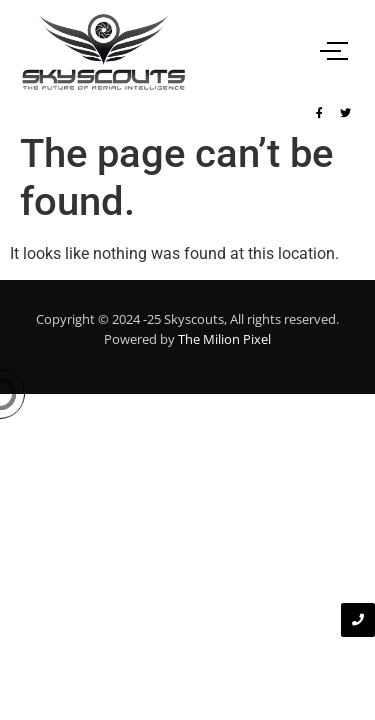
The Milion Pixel (224, 339)
